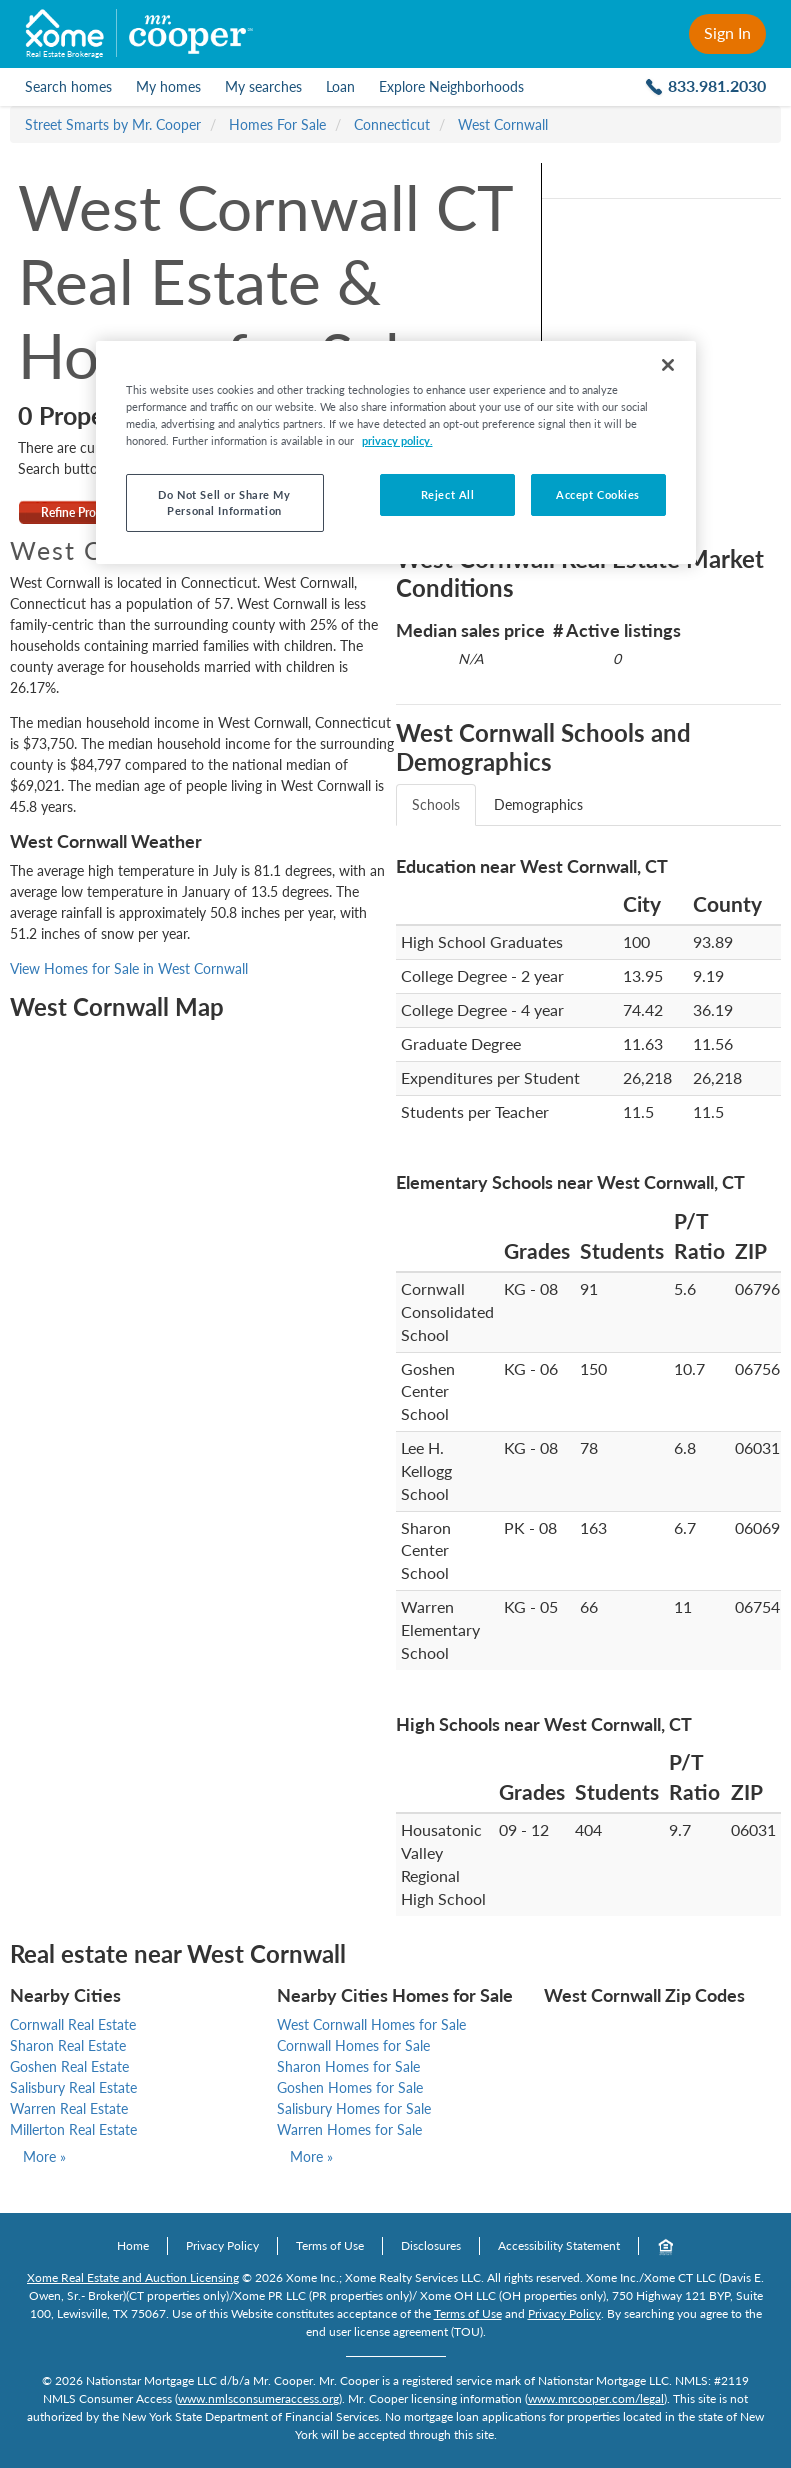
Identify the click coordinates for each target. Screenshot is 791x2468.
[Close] (668, 365)
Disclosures (431, 2245)
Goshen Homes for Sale (350, 2087)
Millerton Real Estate (73, 2129)
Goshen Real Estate (69, 2066)
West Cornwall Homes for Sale (371, 2024)
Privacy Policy (222, 2245)
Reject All (448, 494)
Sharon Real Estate (68, 2045)
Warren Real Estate (69, 2108)
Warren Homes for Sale (349, 2129)
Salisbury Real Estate (73, 2087)
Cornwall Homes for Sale (353, 2045)
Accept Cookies (598, 494)
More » (44, 2156)
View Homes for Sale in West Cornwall (129, 968)
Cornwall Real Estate (73, 2024)
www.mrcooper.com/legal (596, 2398)
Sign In (727, 32)
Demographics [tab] (538, 804)
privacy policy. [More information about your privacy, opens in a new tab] (397, 440)
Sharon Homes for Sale (348, 2066)
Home (133, 2245)
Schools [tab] (436, 804)
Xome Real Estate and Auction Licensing (133, 2277)
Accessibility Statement (559, 2245)
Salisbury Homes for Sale (354, 2108)
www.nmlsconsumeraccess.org (258, 2398)
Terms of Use (330, 2245)
